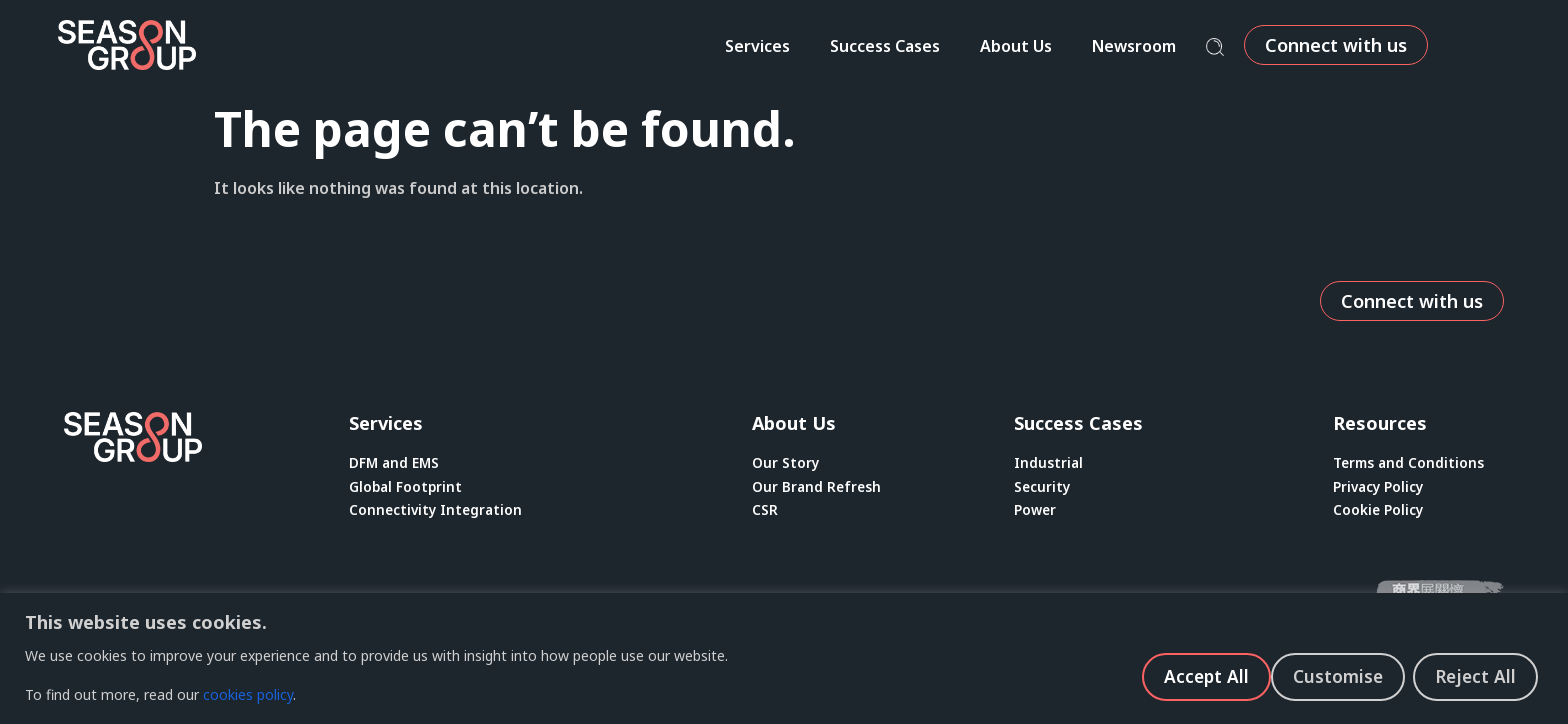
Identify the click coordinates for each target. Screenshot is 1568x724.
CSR (765, 513)
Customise (1199, 675)
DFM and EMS (395, 464)
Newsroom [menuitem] (1200, 46)
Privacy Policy (1380, 488)
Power (1036, 513)
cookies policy (248, 694)
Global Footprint (407, 488)
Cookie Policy (1379, 513)
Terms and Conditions (1411, 464)
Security (1043, 488)
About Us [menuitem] (1082, 46)
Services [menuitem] (823, 46)
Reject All (1340, 675)
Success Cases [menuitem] (951, 46)
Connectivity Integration (438, 513)
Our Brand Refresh (818, 488)
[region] (784, 658)
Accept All (1477, 675)
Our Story (786, 464)
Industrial (1049, 464)
